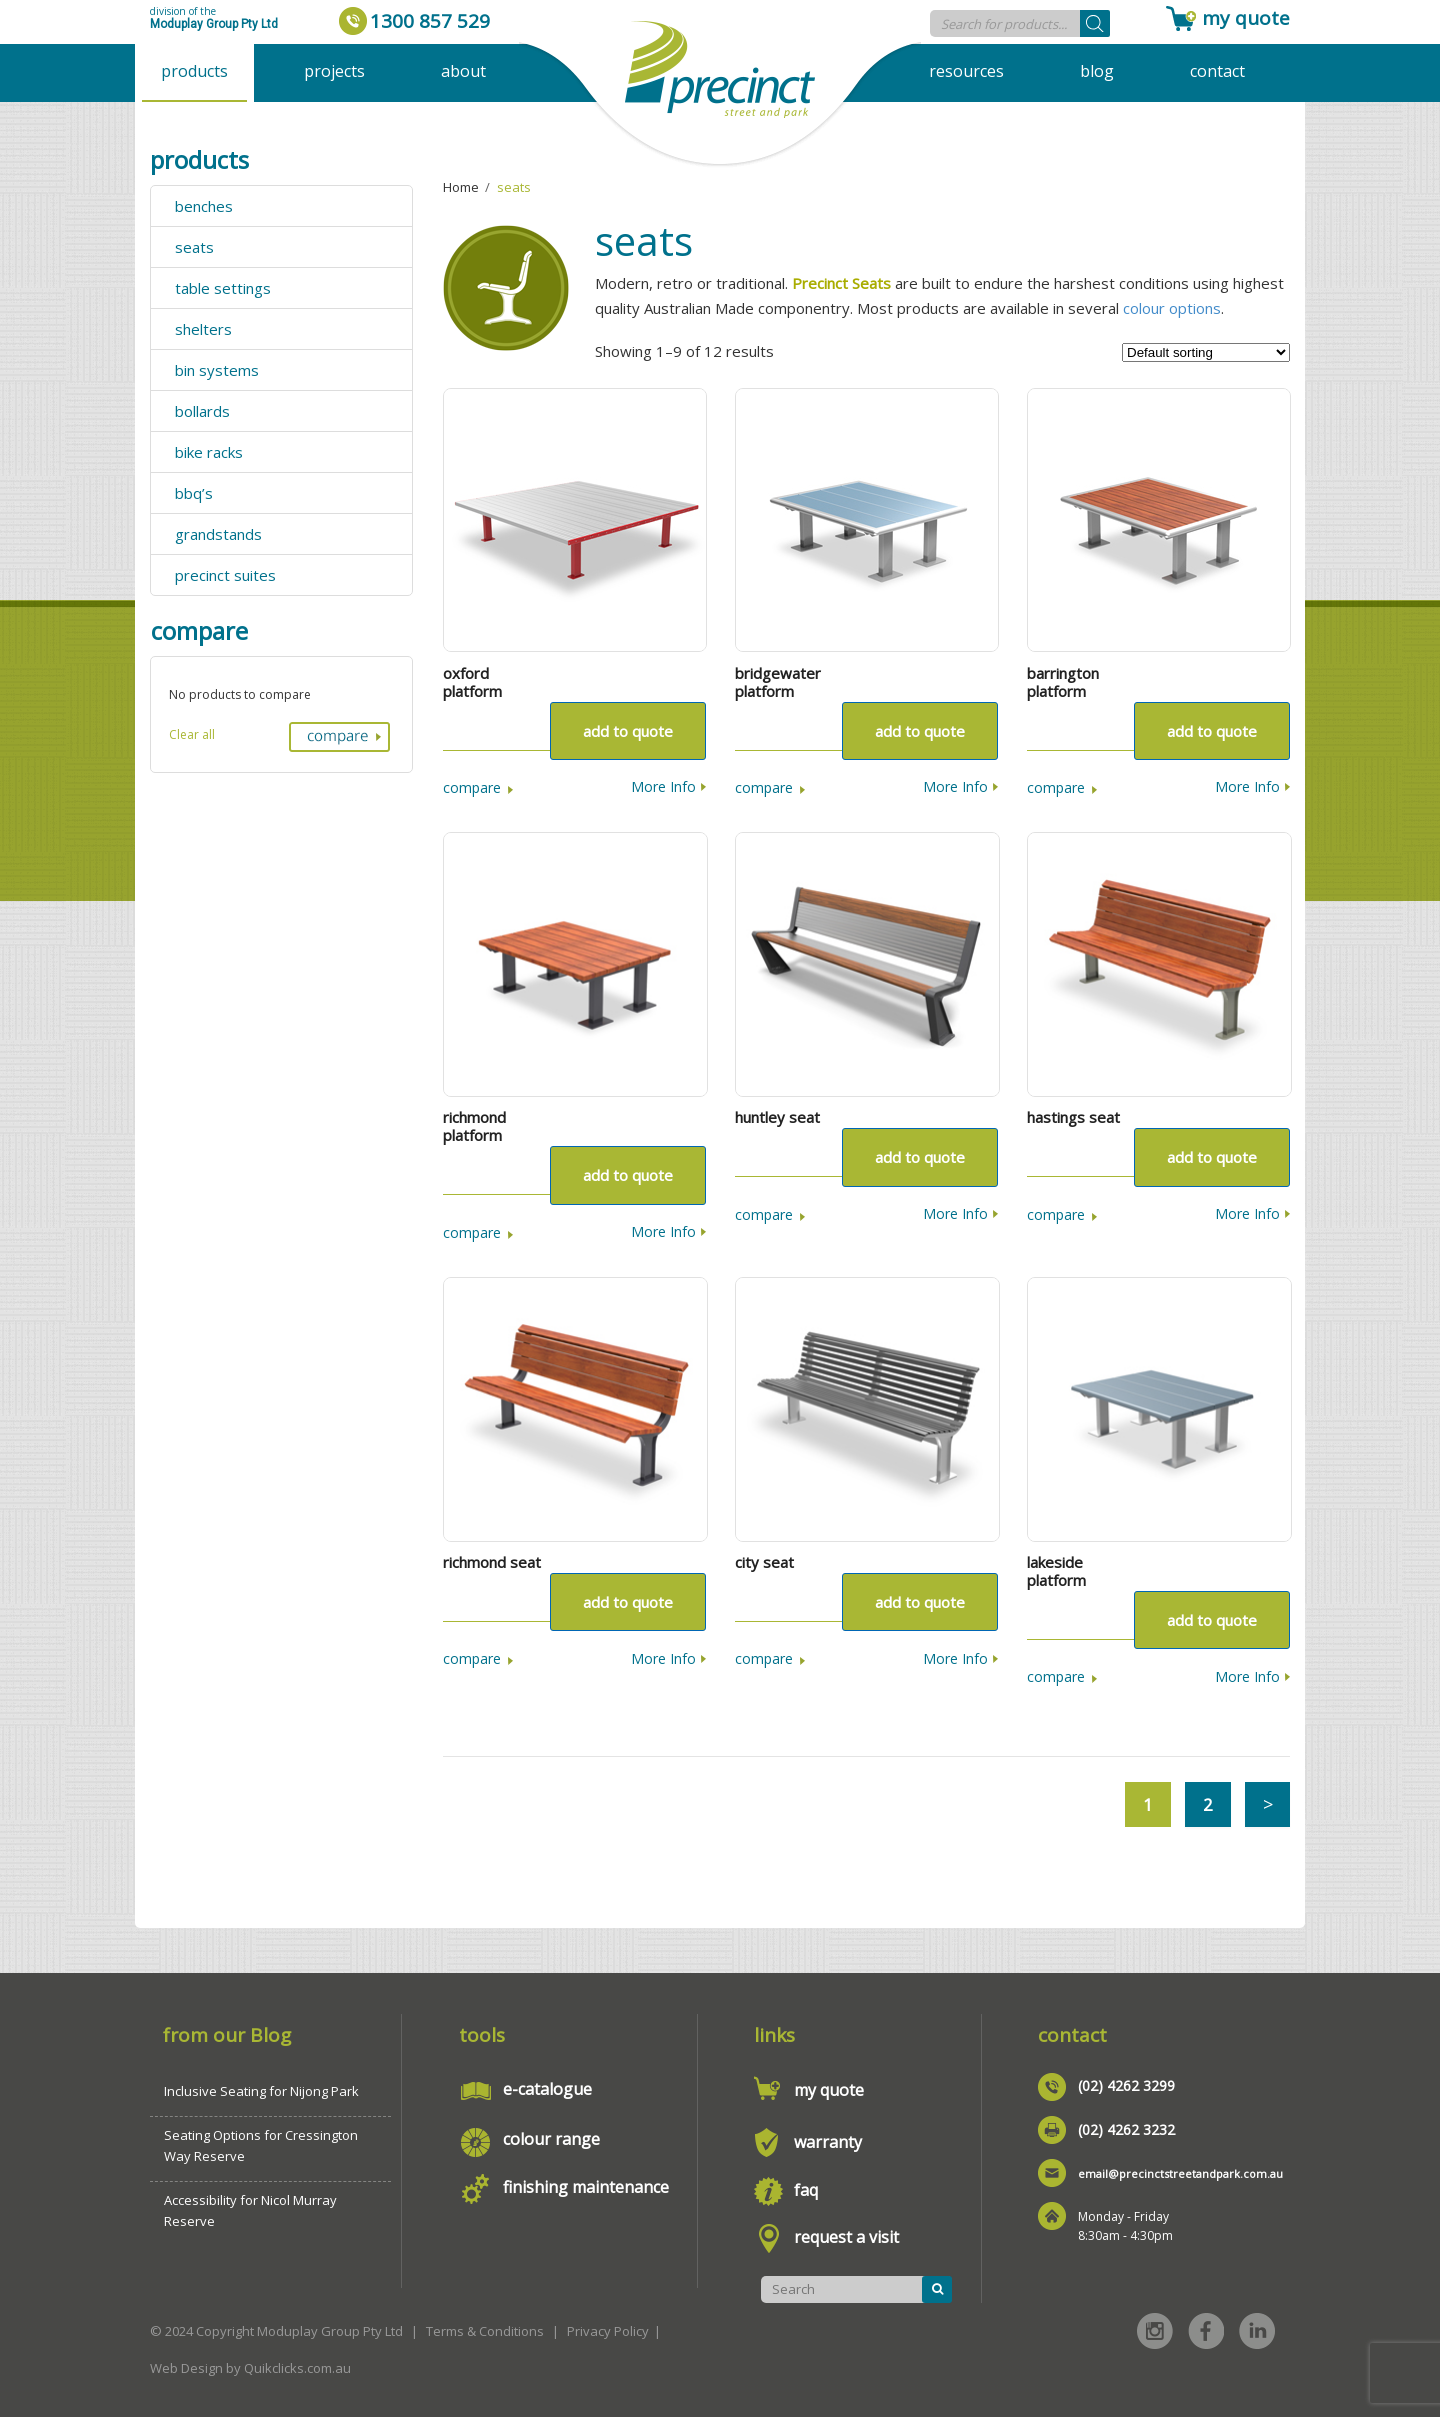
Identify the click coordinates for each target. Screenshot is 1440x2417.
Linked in (1257, 2331)
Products (194, 71)
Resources (966, 71)
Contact (1217, 71)
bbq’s (194, 493)
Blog (1097, 71)
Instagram (1155, 2331)
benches (204, 206)
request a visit (846, 2237)
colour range (551, 2139)
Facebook (1206, 2331)
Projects (334, 71)
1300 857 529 (430, 21)
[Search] (1095, 23)
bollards (202, 411)
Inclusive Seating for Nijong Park (261, 2091)
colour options (1172, 308)
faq (806, 2190)
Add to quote (628, 731)
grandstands (218, 534)
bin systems (217, 370)
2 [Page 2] (1208, 1804)
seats (194, 247)
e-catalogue (547, 2089)
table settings (223, 288)
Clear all (192, 734)
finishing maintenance (586, 2187)
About (463, 71)
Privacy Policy (608, 2331)
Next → (1267, 1804)
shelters (203, 329)
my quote (1246, 18)
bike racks (209, 452)
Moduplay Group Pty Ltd (214, 24)
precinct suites (225, 575)
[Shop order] (1206, 352)
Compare (472, 787)
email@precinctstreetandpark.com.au (1180, 2173)
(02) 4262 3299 (1126, 2085)
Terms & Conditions (485, 2331)
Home (461, 187)
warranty (828, 2142)
